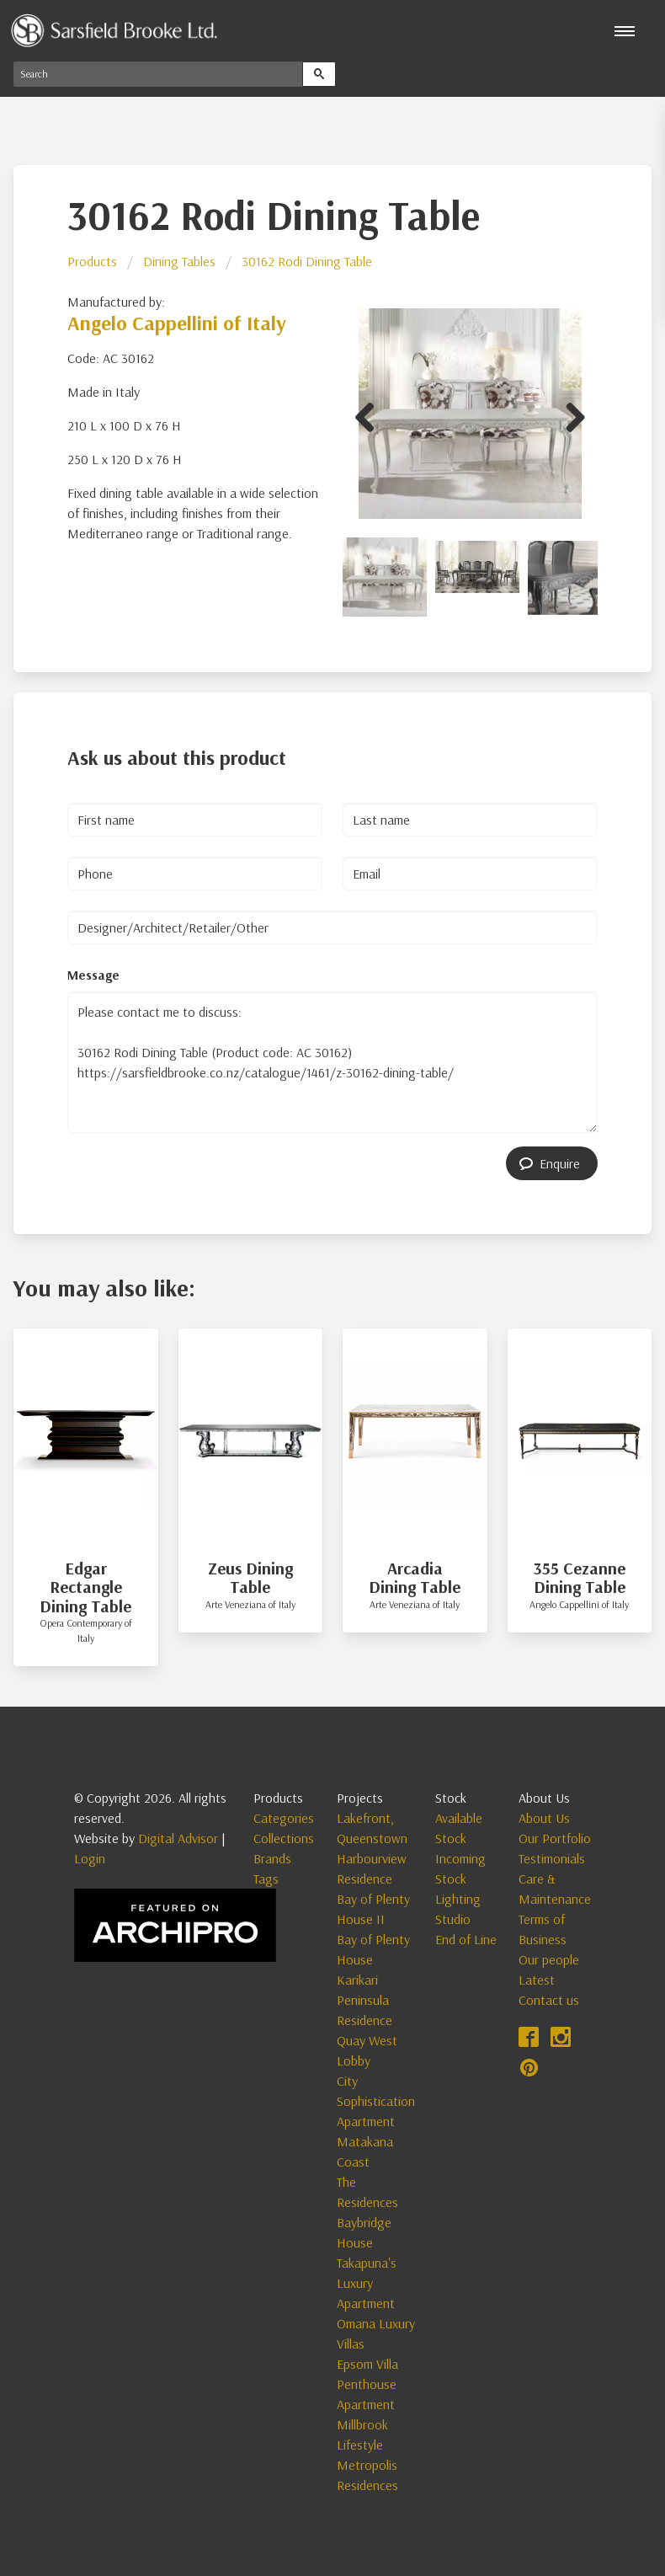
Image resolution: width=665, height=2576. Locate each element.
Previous (371, 414)
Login (89, 1858)
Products (92, 261)
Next (569, 414)
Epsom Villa (367, 2363)
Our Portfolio (555, 1838)
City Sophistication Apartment (376, 2101)
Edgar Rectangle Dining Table (85, 1587)
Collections (283, 1838)
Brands (272, 1858)
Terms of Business (543, 1929)
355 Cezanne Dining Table (579, 1578)
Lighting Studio (458, 1908)
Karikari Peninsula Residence (364, 1999)
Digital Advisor (178, 1838)
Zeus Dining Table (250, 1578)
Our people (549, 1959)
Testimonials (552, 1858)
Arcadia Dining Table (414, 1578)
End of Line (466, 1939)
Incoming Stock (460, 1868)
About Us (544, 1817)
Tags (266, 1878)
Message (93, 974)
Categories (283, 1817)
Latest (537, 1979)
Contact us (549, 1999)
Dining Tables (179, 261)
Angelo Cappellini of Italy (176, 322)
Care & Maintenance (555, 1888)
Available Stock (458, 1827)
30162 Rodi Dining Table (307, 261)
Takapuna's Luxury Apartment (366, 2282)
